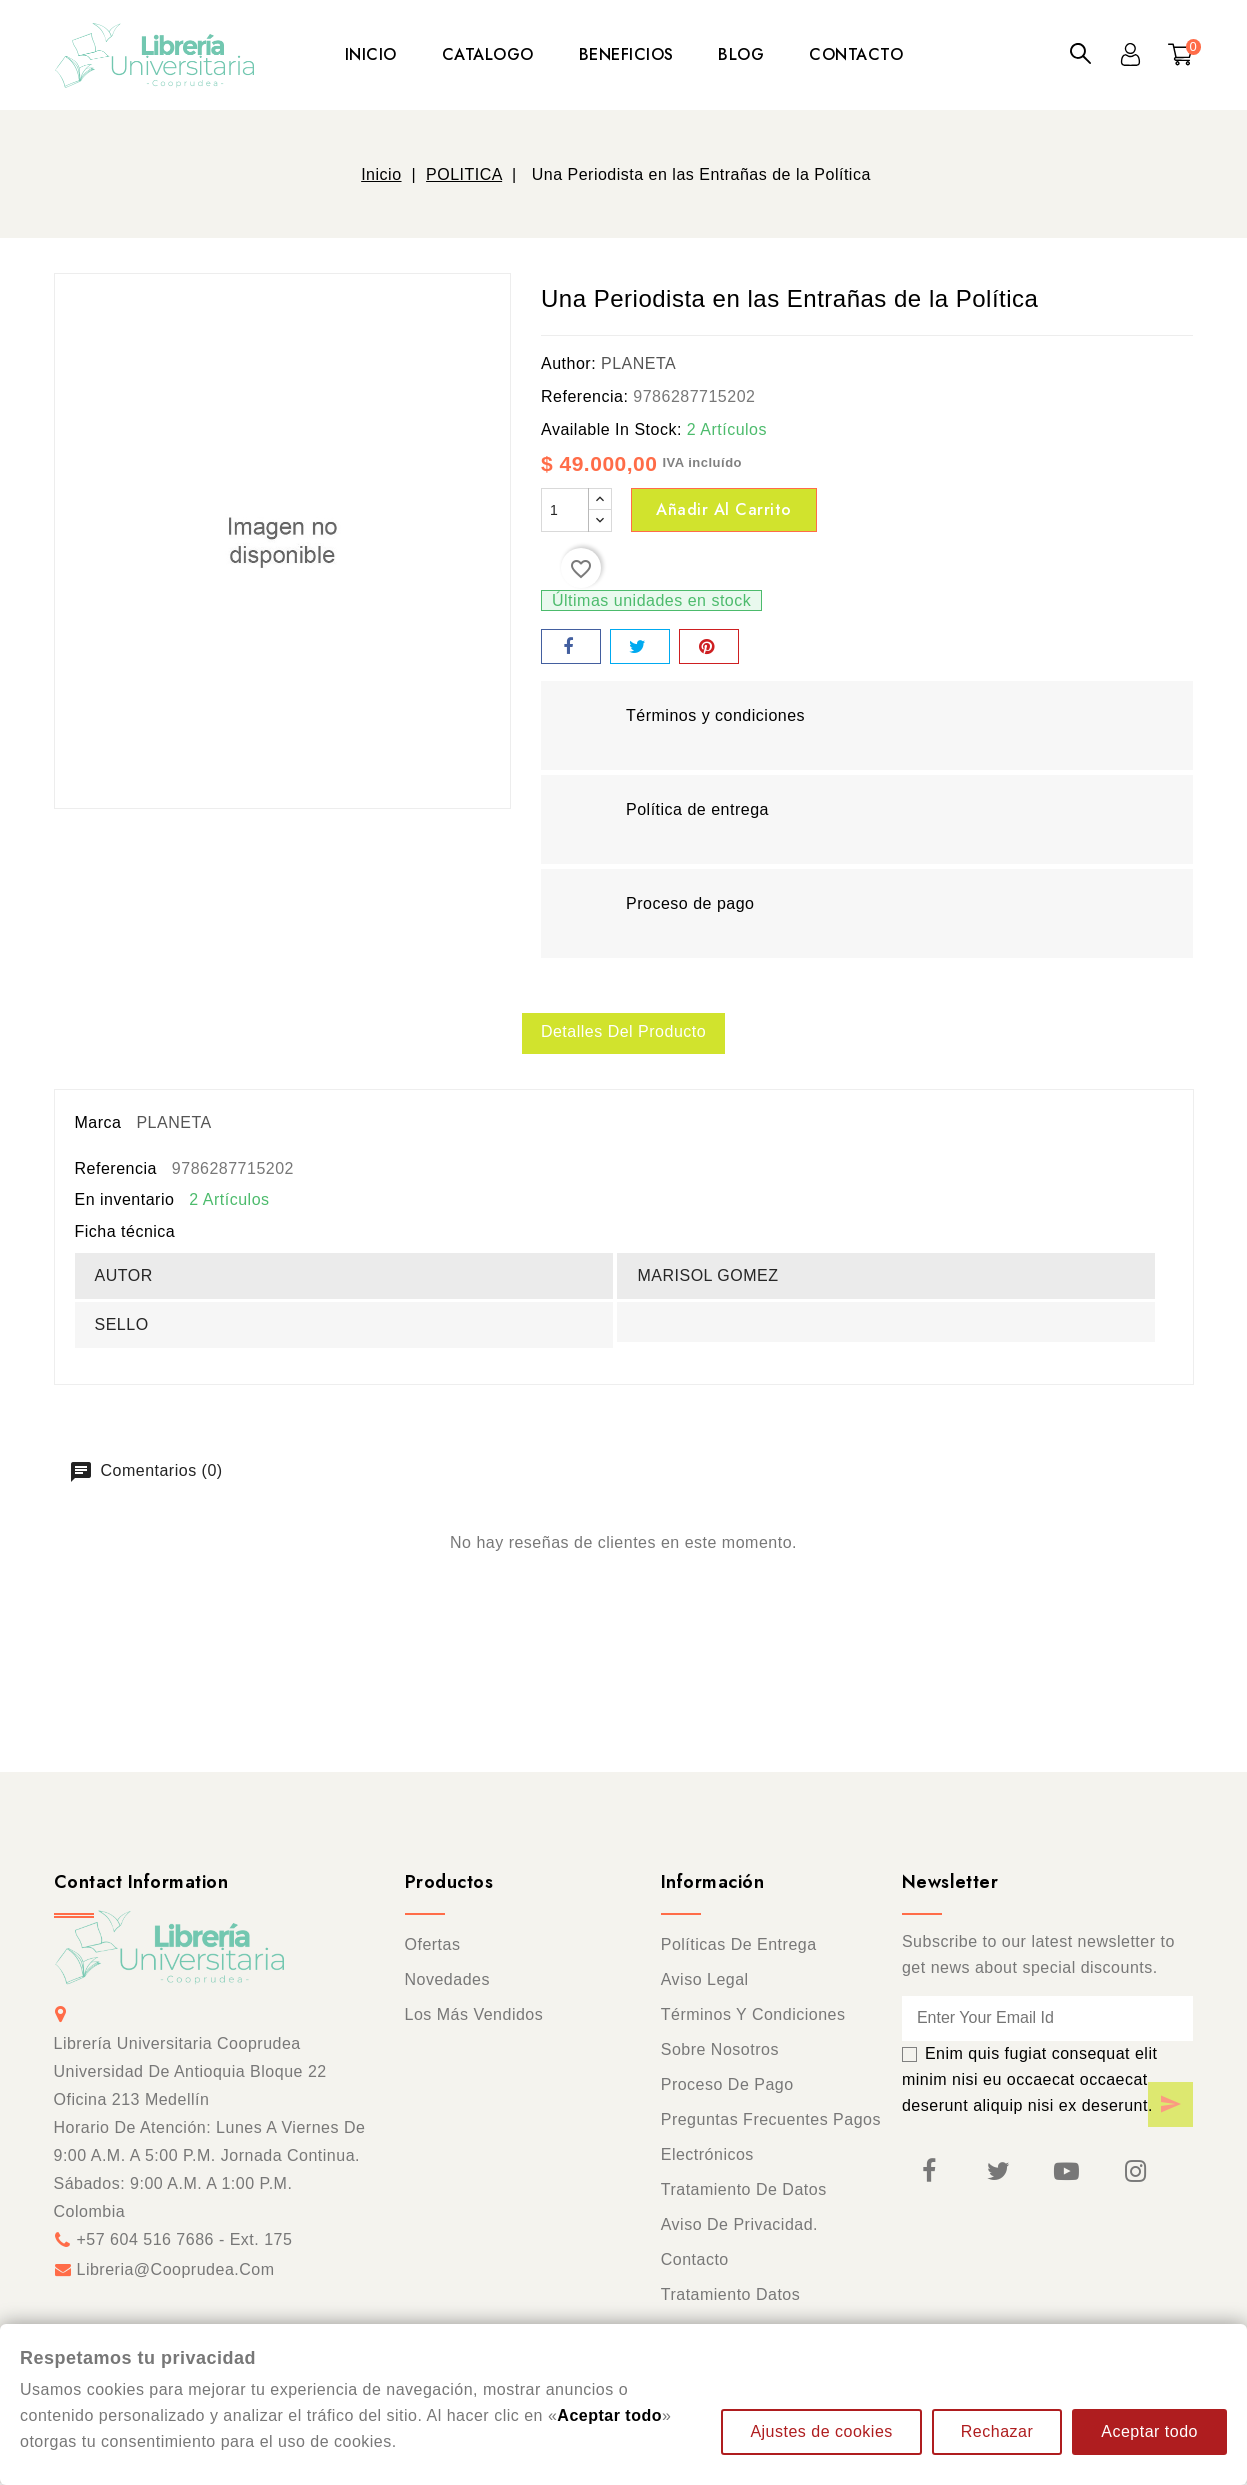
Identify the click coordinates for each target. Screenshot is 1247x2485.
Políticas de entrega (739, 1946)
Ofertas (433, 1946)
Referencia (116, 1170)
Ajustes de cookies (821, 2431)
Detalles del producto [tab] (623, 1032)
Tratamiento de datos (744, 2191)
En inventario (125, 1201)
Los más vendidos (474, 2016)
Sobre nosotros (720, 2051)
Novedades (447, 1981)
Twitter (998, 2173)
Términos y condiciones (753, 2016)
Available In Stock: (611, 429)
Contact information (141, 1884)
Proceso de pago (727, 2086)
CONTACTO (856, 54)
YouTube (1066, 2173)
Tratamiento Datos (731, 2296)
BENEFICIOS (626, 54)
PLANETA (638, 363)
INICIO (371, 54)
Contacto (695, 2261)
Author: (568, 363)
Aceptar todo (1149, 2431)
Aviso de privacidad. (739, 2226)
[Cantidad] (565, 510)
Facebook (929, 2173)
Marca (98, 1124)
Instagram (1135, 2173)
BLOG (741, 54)
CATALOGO (488, 54)
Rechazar (997, 2431)
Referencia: (584, 396)
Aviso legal (705, 1981)
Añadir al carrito (724, 509)
